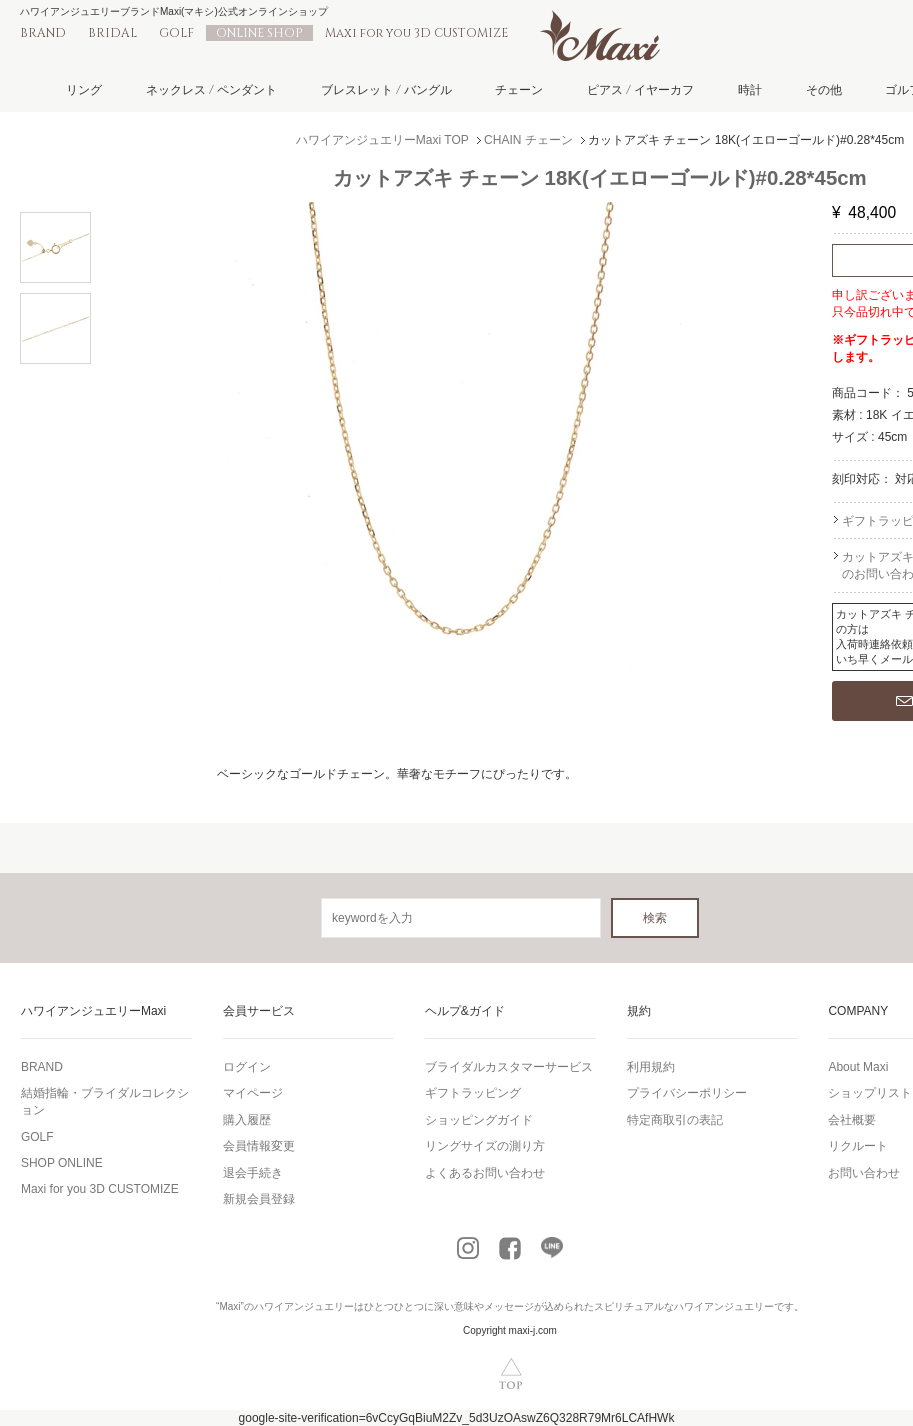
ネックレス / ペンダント (211, 90)
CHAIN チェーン (528, 140)
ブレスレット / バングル (386, 90)
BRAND (43, 33)
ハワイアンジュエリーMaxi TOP (382, 140)
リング (84, 90)
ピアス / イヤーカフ (640, 90)
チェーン (519, 90)
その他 (824, 90)
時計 (750, 90)
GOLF (176, 33)
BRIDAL (112, 33)
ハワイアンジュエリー (304, 1306)
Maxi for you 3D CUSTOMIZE (416, 33)
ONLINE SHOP (259, 33)
